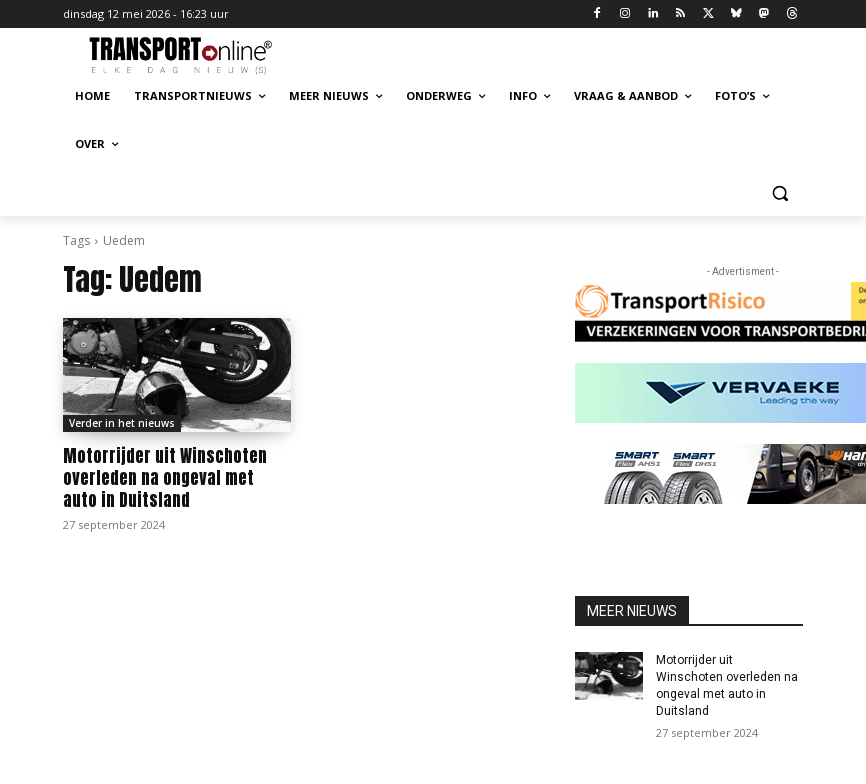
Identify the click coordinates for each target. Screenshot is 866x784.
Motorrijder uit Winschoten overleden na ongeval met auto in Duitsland (165, 478)
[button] (779, 192)
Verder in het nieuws (122, 423)
